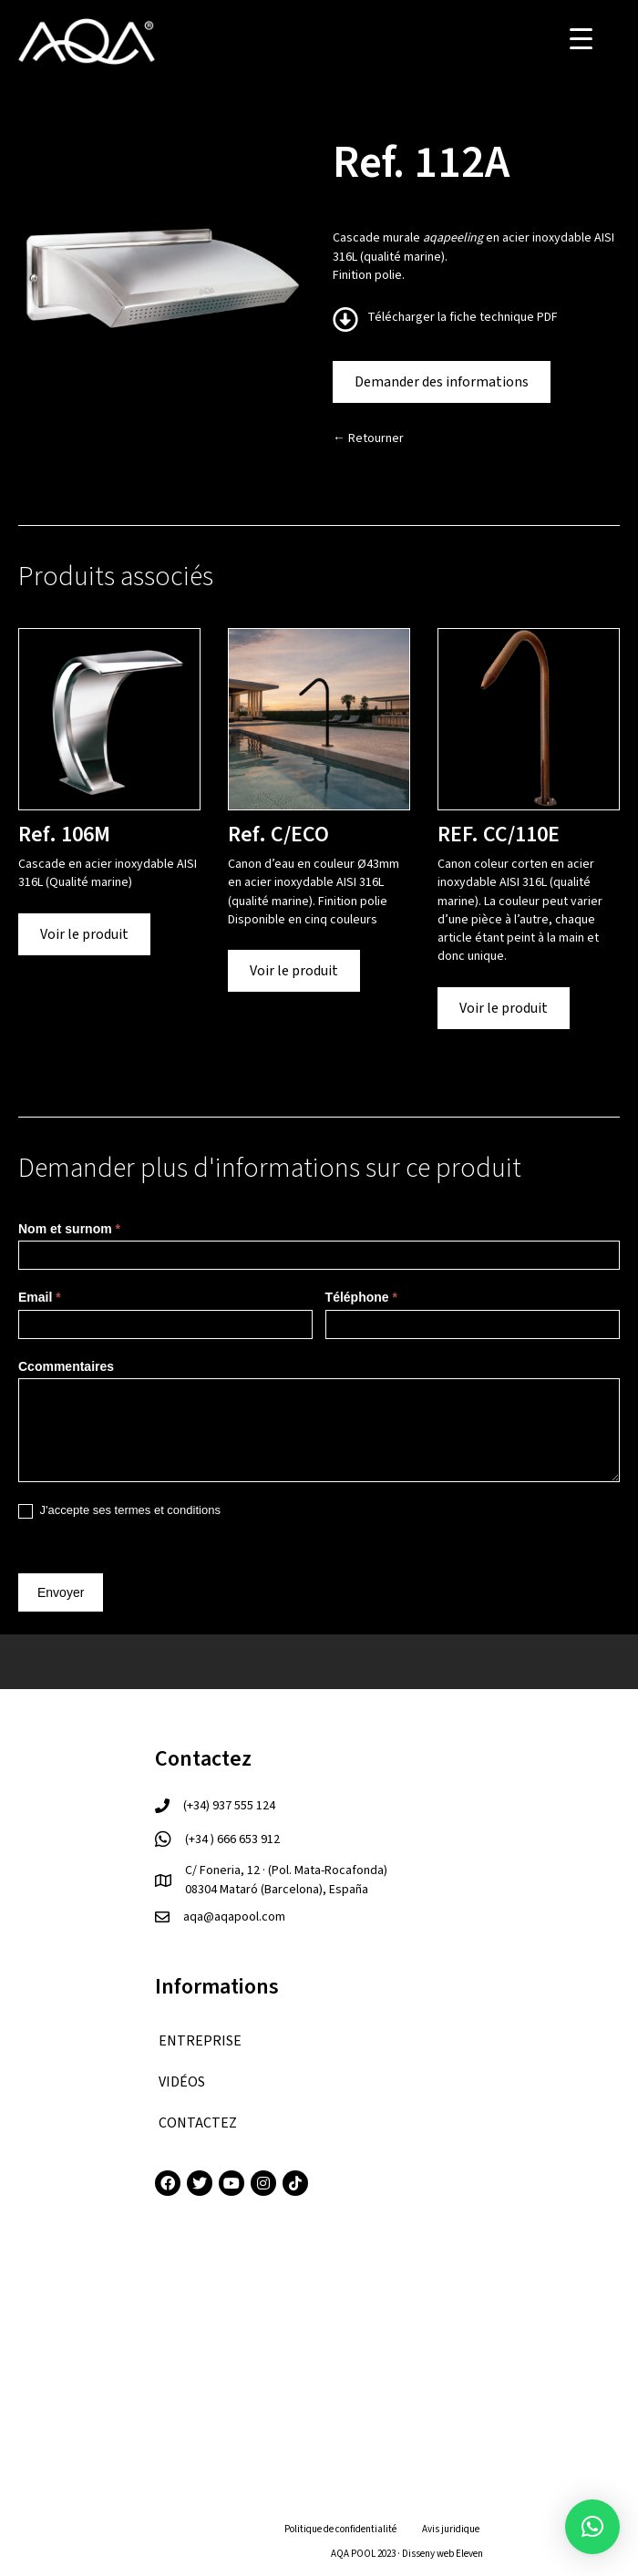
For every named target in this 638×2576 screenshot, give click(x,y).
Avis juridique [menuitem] (450, 2529)
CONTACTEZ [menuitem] (198, 2123)
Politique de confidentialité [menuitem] (340, 2529)
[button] (592, 2526)
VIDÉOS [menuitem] (182, 2082)
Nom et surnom (69, 1228)
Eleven (469, 2554)
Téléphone (361, 1297)
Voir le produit (84, 934)
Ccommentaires (66, 1366)
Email (39, 1297)
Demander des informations (442, 382)
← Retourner (368, 438)
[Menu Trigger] (581, 39)
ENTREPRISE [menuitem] (200, 2041)
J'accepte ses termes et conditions (119, 1511)
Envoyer (60, 1592)
